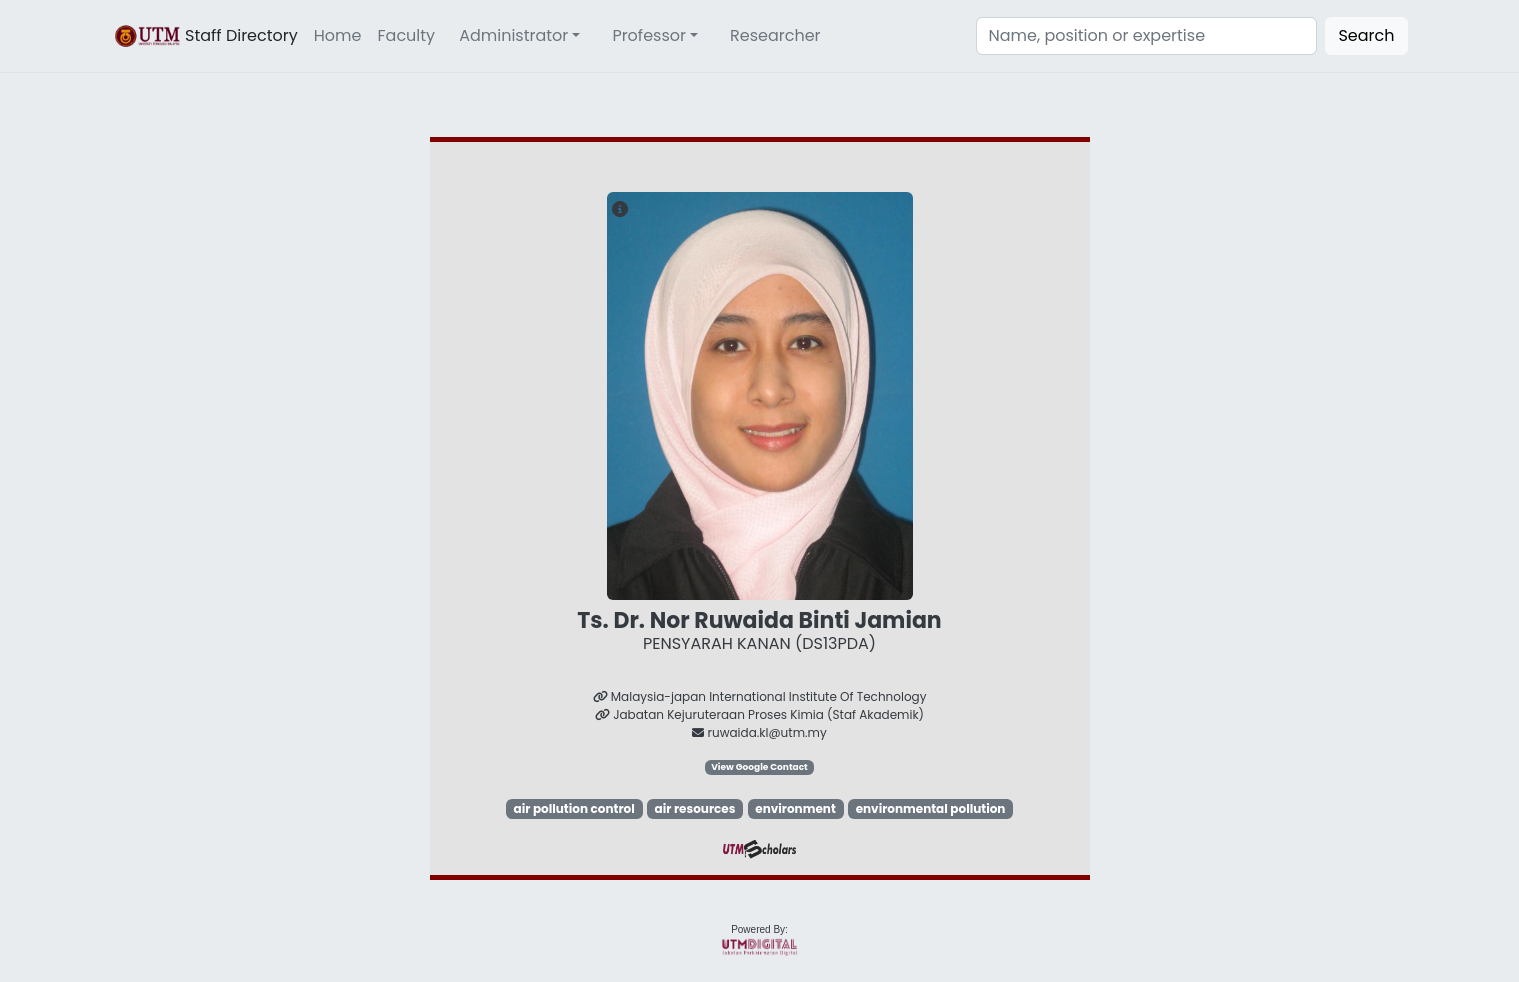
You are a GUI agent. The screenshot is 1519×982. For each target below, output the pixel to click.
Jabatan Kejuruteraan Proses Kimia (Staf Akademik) (759, 714)
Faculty (407, 35)
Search (1366, 35)
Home (338, 35)
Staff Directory (205, 36)
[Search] (1147, 36)
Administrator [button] (513, 35)
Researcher (775, 35)
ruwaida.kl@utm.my (759, 732)
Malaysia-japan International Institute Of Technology (760, 696)
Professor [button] (649, 35)
